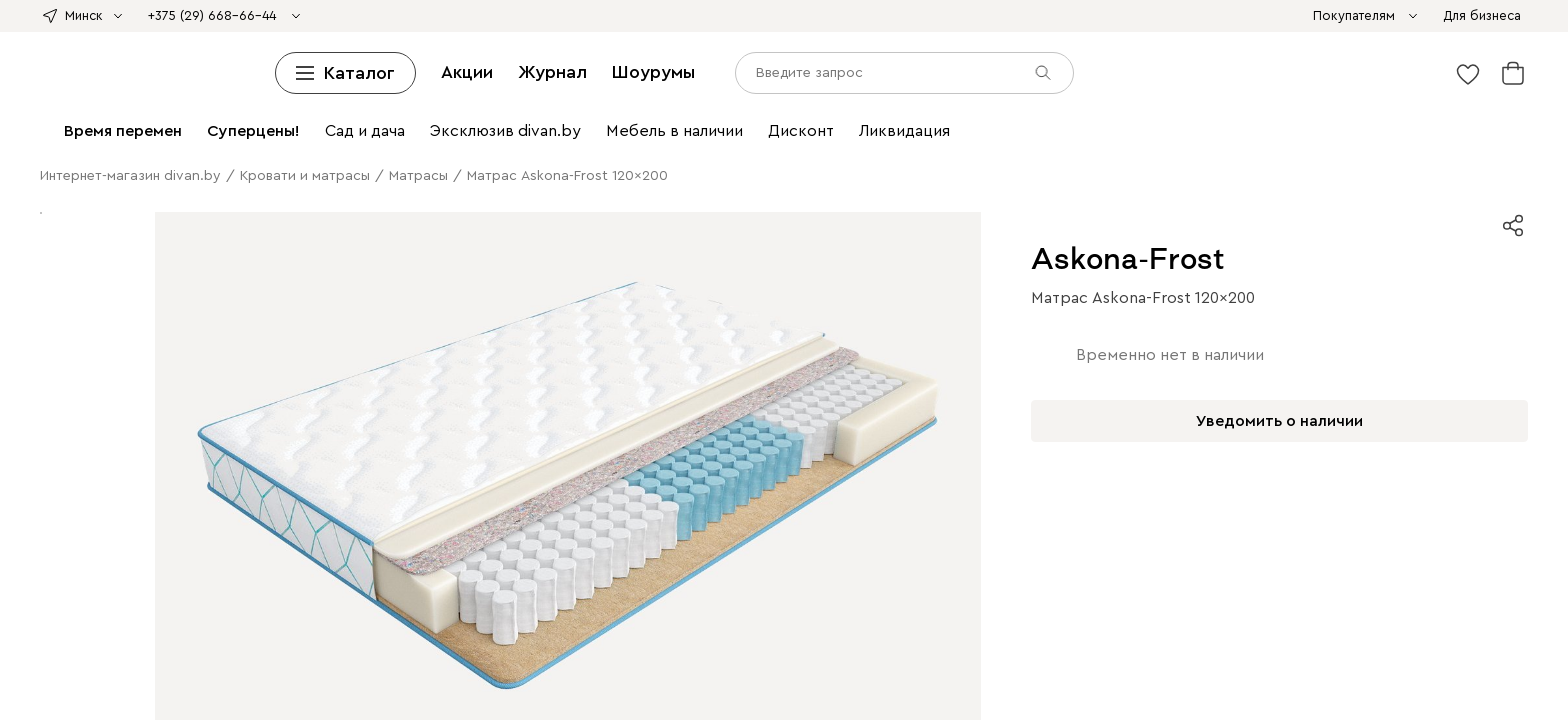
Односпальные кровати (442, 70)
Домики (1091, 250)
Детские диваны (883, 34)
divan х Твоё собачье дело (462, 16)
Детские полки (775, 106)
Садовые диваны (1268, 160)
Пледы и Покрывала (851, 52)
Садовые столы (331, 178)
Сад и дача (1058, 358)
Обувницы (290, 142)
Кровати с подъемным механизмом (789, 70)
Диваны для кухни (1286, 34)
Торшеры (371, 250)
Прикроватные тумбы (859, 88)
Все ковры (102, 214)
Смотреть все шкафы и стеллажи (653, 124)
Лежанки (1033, 250)
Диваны (1378, 16)
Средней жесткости (130, 88)
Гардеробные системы (1140, 106)
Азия (745, 16)
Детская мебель (1129, 178)
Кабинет (585, 304)
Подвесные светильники (177, 250)
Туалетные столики (997, 88)
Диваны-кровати (773, 34)
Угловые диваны (114, 34)
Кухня (224, 340)
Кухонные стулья (154, 160)
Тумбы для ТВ (1411, 106)
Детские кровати (963, 70)
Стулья (71, 160)
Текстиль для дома (1130, 214)
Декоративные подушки (700, 52)
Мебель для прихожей (1040, 322)
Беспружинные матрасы (390, 88)
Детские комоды (1203, 124)
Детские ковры (909, 214)
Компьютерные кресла (915, 196)
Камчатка (971, 16)
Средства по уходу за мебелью (1022, 52)
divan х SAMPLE (607, 16)
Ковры (721, 268)
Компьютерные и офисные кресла (988, 160)
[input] (96, 677)
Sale (1017, 16)
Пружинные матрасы (543, 88)
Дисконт (1058, 16)
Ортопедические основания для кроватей (620, 286)
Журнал (149, 621)
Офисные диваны (1165, 34)
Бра (327, 250)
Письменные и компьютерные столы (749, 160)
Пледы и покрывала (1423, 214)
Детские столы (557, 196)
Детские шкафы (1011, 106)
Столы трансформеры (1340, 142)
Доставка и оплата (70, 487)
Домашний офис (569, 160)
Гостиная (1209, 250)
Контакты (41, 541)
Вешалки (926, 106)
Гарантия (39, 523)
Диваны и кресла (1294, 16)
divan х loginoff (59, 16)
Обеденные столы (1175, 322)
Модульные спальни (987, 268)
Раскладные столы (855, 142)
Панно (692, 232)
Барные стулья (360, 160)
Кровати (93, 70)
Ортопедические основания (1277, 70)
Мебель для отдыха (555, 178)
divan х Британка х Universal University (243, 16)
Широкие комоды (1087, 124)
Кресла (248, 52)
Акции (100, 621)
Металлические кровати (1103, 70)
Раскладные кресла (338, 52)
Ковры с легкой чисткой (219, 214)
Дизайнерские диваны (641, 34)
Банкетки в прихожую (428, 304)
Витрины (285, 124)
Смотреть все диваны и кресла (1230, 52)
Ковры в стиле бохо (793, 214)
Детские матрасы (673, 88)
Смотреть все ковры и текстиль (403, 232)
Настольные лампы (1057, 196)
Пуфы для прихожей (285, 304)
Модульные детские (239, 358)
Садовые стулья (436, 178)
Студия (352, 322)
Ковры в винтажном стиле (638, 214)
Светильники (1276, 232)
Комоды (758, 88)
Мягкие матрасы (252, 88)
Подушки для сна (238, 286)
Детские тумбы (204, 142)
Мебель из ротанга (803, 178)
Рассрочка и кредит (73, 505)
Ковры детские (1322, 196)
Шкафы (464, 106)
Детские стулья (461, 160)
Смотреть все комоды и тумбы (429, 142)
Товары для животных (777, 250)
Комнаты (1147, 250)
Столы (659, 142)
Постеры (1242, 196)
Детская (1036, 340)
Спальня (772, 268)
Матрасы (1401, 70)
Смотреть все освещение (617, 250)
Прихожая (847, 286)
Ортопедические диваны (1022, 34)
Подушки (1248, 88)
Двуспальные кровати (596, 70)
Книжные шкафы (374, 124)
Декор (529, 232)
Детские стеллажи (619, 106)
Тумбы (1282, 124)
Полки (703, 106)
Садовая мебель (1157, 160)
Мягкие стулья (260, 160)
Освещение (1192, 232)
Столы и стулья (585, 142)
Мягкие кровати (175, 70)
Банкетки (588, 52)
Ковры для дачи (1014, 214)
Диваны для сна (416, 34)
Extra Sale (1203, 16)
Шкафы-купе (100, 124)
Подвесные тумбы (89, 142)
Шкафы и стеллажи (372, 106)
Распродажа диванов (155, 52)
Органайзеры (1168, 196)
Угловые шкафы (199, 124)
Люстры (288, 250)
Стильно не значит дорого (850, 16)
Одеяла (1190, 88)
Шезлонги (705, 178)
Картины (640, 232)
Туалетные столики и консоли (1164, 142)
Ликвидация (1128, 16)
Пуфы (536, 52)
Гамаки (646, 178)
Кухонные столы (737, 142)
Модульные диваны (236, 34)
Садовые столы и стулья (197, 178)
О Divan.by (45, 469)
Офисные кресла (459, 52)
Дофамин (696, 16)
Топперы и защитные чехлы (1374, 88)
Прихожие (860, 106)
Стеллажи (523, 106)
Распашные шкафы (947, 286)
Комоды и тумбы (822, 124)
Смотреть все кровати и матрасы (195, 106)
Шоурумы (210, 621)
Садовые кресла (1379, 160)
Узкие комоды (980, 124)
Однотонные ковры (483, 214)
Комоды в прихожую (145, 304)
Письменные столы (773, 196)
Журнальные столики (991, 142)
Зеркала (740, 232)
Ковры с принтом (359, 214)
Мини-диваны (519, 34)
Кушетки (333, 34)
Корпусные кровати (296, 70)
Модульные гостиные (1289, 106)
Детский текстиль (1433, 196)
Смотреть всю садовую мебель (971, 178)
